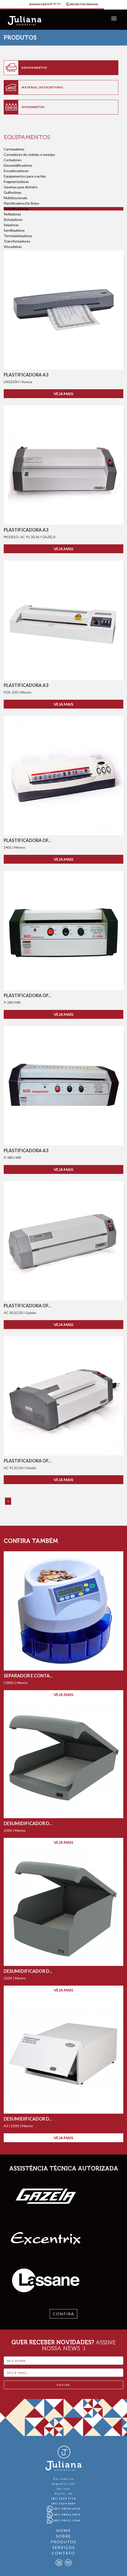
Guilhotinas (12, 192)
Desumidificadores (18, 165)
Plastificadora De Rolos (21, 203)
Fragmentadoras (16, 181)
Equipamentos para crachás (25, 176)
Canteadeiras (14, 149)
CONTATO (63, 2553)
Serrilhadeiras (14, 230)
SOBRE (63, 2536)
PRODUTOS (63, 2542)
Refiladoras (12, 214)
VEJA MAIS (63, 393)
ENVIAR (63, 2385)
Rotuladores (13, 219)
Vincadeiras (13, 246)
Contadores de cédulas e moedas (29, 154)
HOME (63, 2530)
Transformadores (17, 241)
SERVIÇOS (63, 2547)
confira (63, 2313)
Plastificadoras (16, 209)
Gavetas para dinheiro (21, 187)
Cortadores (12, 160)
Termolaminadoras (18, 236)
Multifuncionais (15, 198)
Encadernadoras (16, 171)
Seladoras (11, 225)
